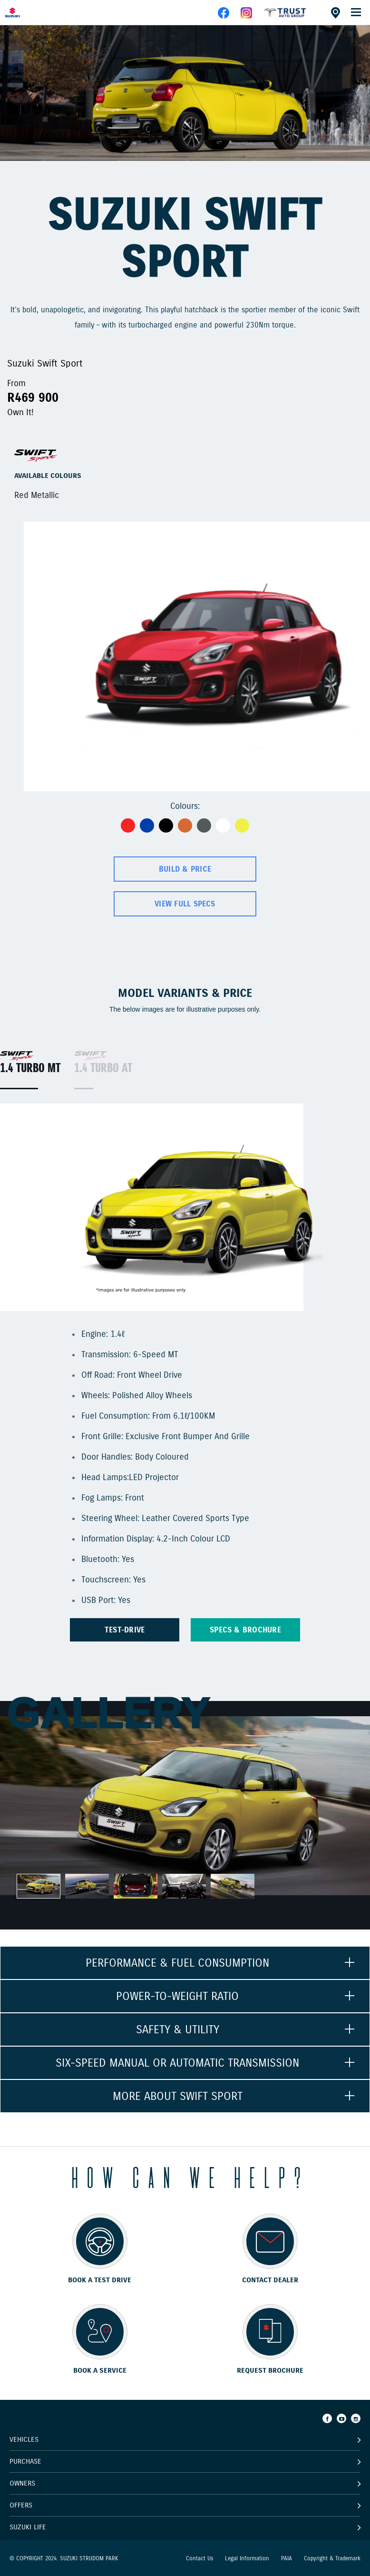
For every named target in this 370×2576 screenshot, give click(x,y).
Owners (22, 2483)
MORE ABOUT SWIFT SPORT (178, 2096)
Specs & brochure (245, 1629)
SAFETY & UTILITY (177, 2029)
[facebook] (284, 16)
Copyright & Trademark (332, 2558)
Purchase (25, 2461)
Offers (21, 2505)
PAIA (286, 2558)
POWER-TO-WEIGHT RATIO (177, 1996)
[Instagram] (355, 2418)
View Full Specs (185, 903)
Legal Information (247, 2558)
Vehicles (24, 2439)
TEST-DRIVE (125, 1629)
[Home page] (28, 12)
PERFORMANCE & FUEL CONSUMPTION (177, 1963)
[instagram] (246, 16)
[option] (185, 93)
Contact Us (199, 2558)
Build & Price (185, 869)
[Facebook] (327, 2418)
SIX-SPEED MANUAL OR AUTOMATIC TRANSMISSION (177, 2063)
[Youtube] (341, 2418)
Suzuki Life (28, 2527)
